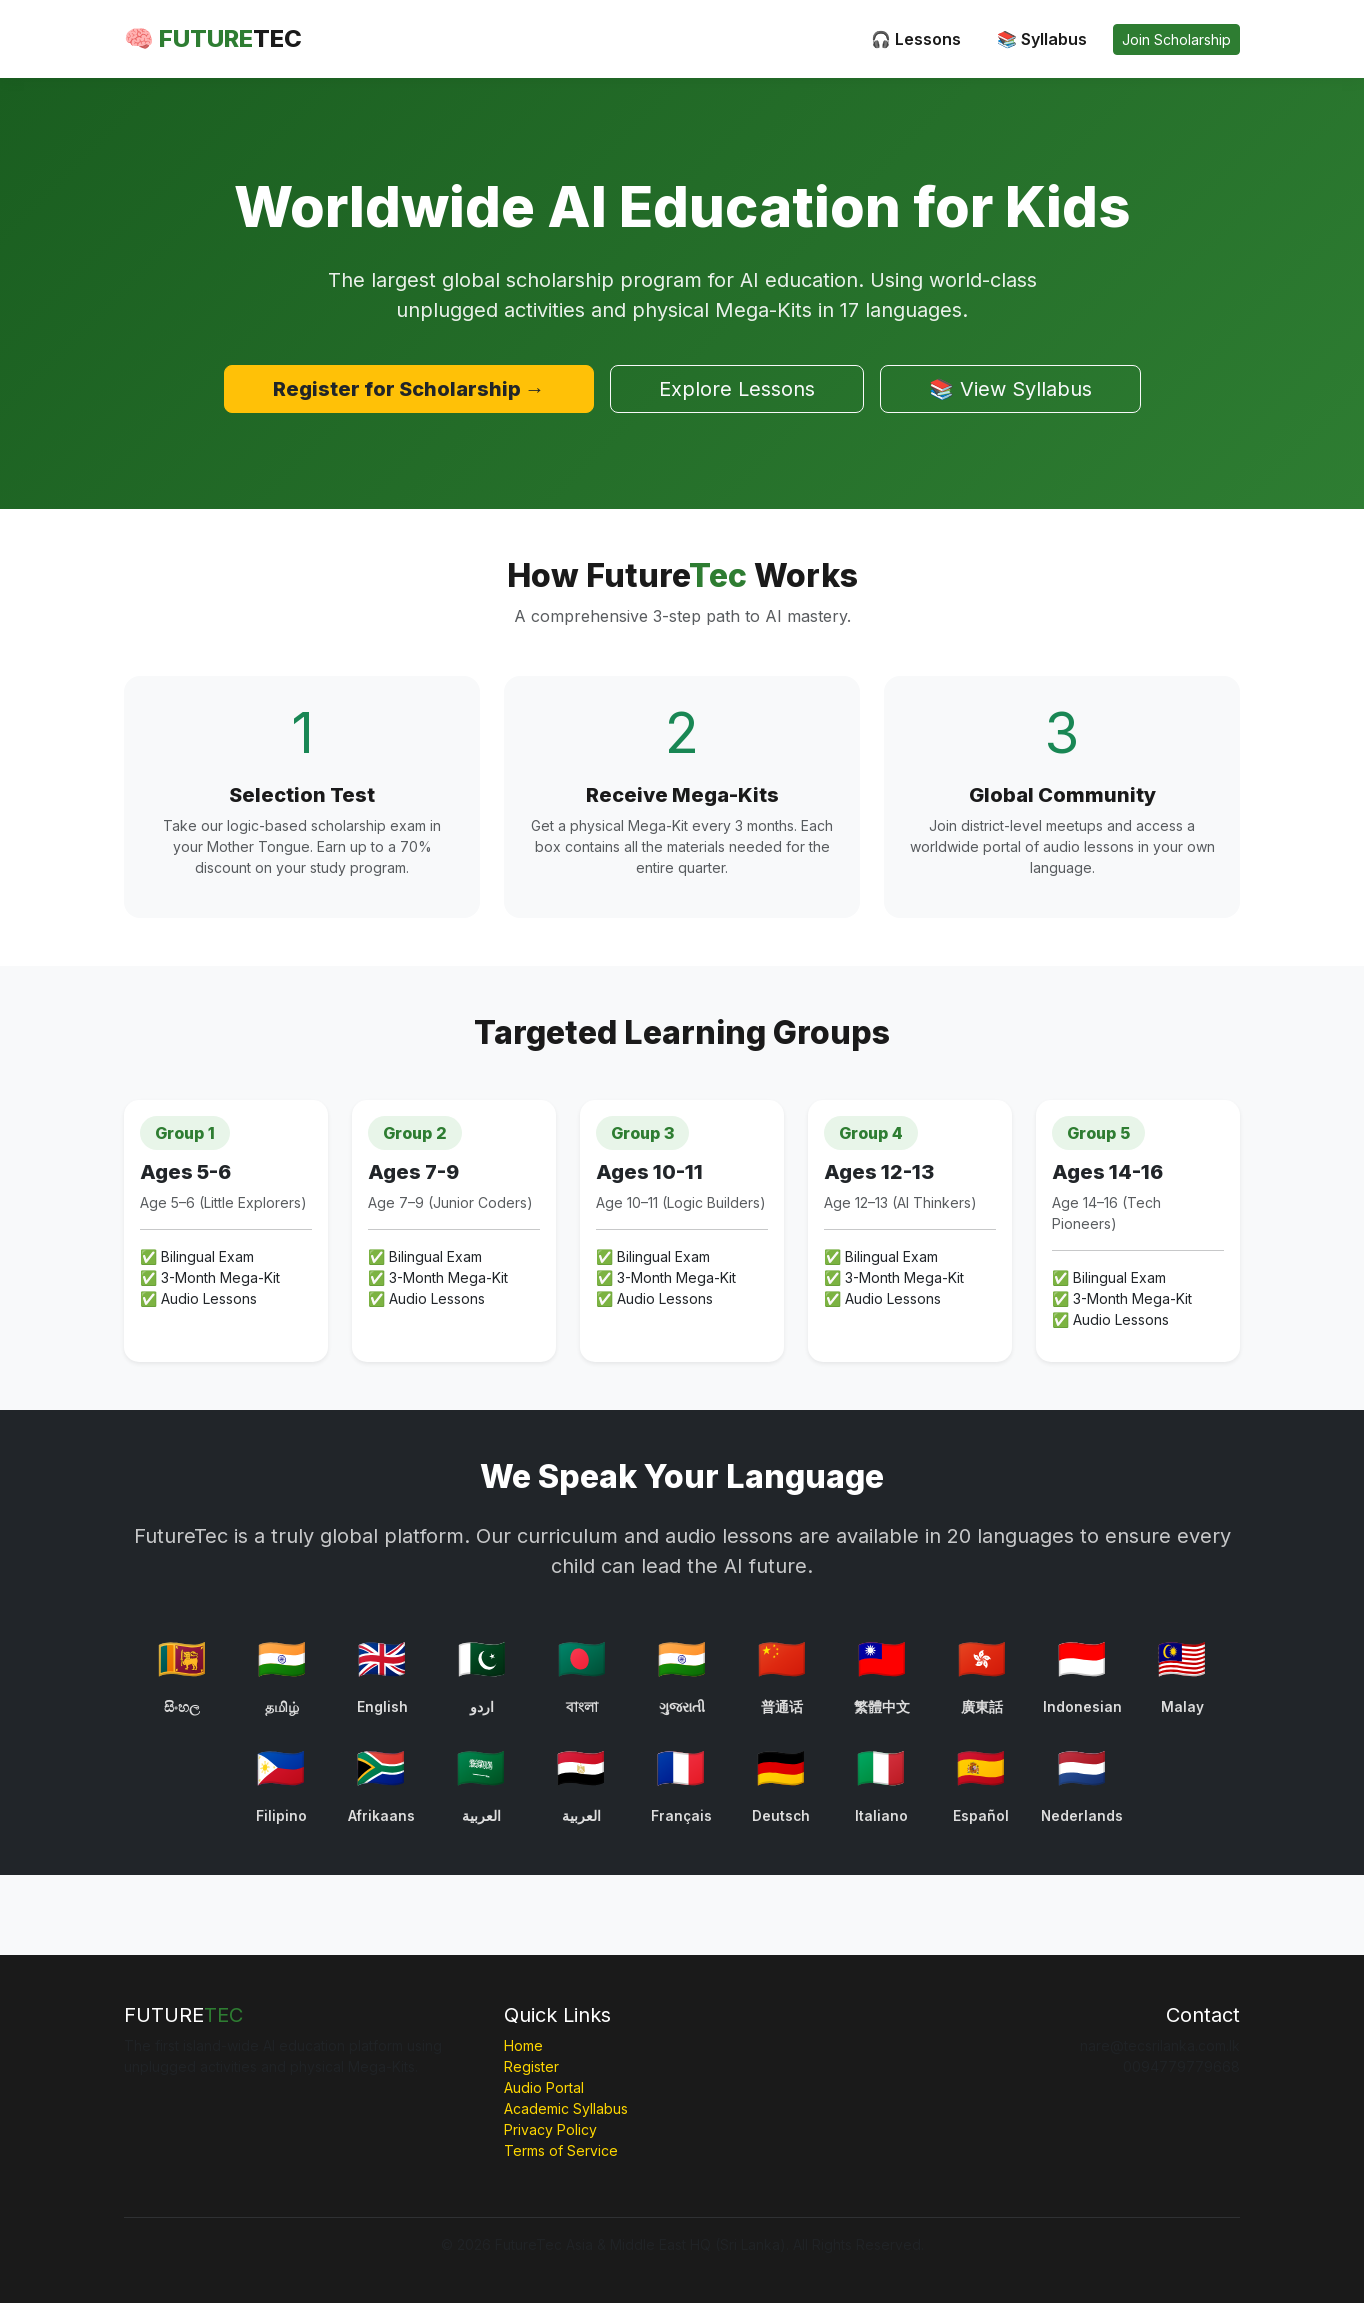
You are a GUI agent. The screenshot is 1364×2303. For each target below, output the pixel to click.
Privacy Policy (550, 2129)
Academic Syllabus (566, 2108)
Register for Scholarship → (409, 389)
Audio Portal (544, 2087)
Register (531, 2066)
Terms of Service (561, 2150)
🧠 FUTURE (213, 38)
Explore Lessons (737, 389)
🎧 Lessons (916, 39)
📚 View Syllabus (1010, 389)
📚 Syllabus (1042, 39)
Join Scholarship (1176, 39)
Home (523, 2045)
